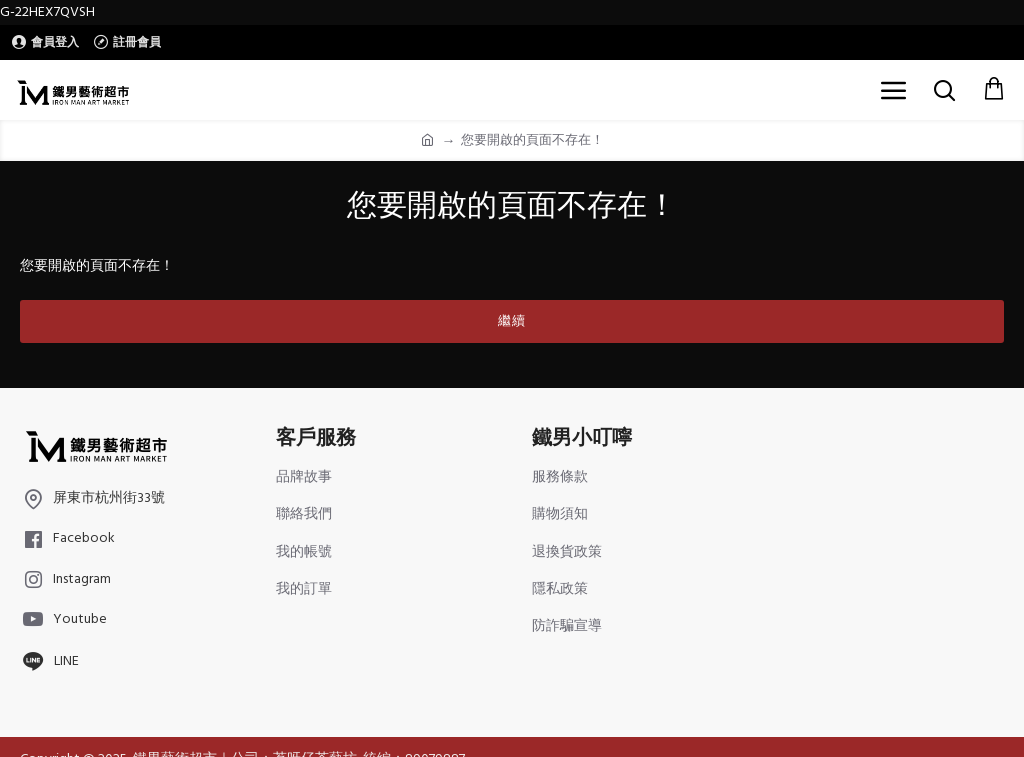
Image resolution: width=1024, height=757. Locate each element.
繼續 (512, 321)
